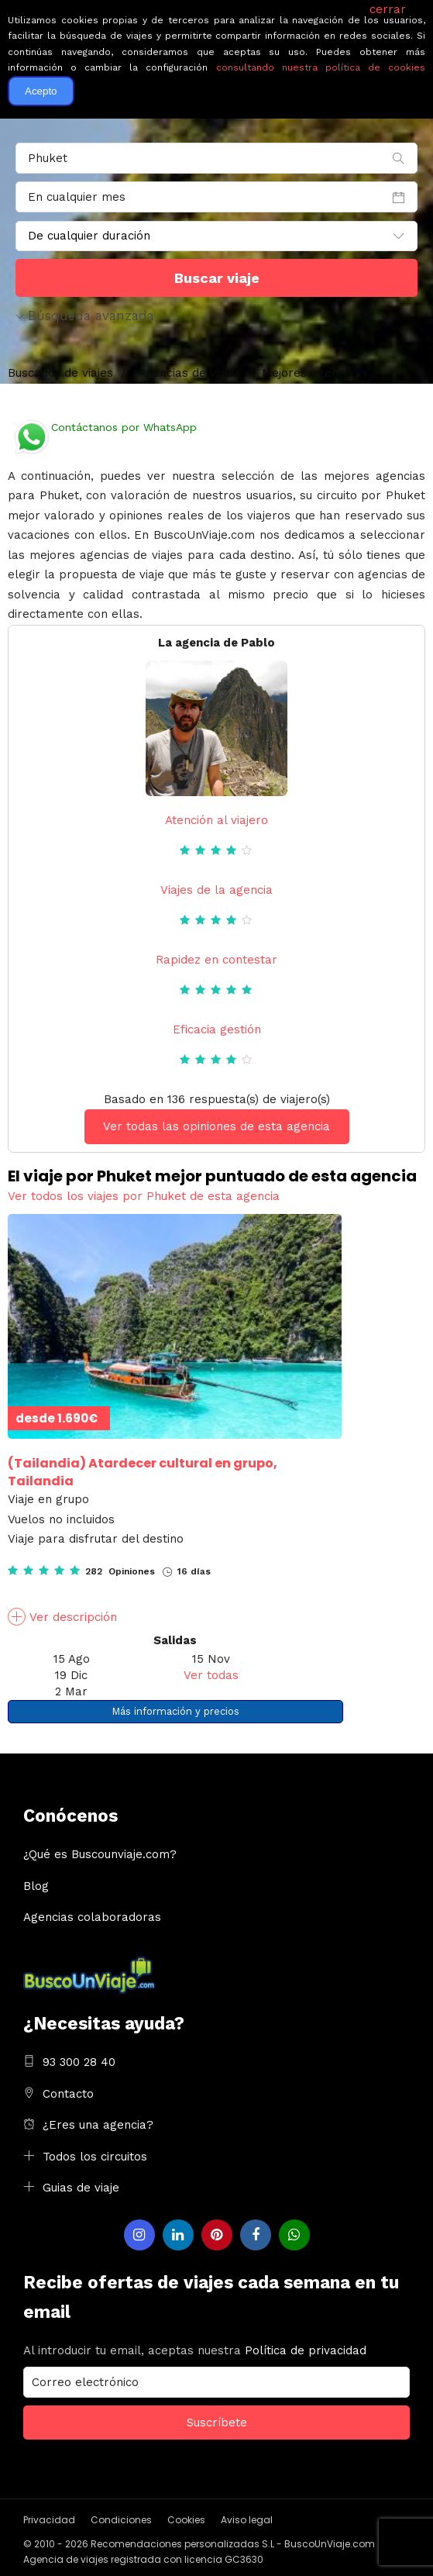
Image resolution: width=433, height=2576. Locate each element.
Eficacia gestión (217, 1029)
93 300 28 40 (79, 2062)
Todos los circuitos (95, 2157)
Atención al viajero (216, 820)
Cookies (186, 2519)
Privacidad (49, 2519)
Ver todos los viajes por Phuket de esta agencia (144, 1196)
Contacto (68, 2094)
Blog (36, 1886)
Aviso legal (247, 2519)
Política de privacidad (305, 2350)
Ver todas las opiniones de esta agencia (216, 1126)
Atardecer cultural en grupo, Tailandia (142, 1471)
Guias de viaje (81, 2188)
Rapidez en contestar (216, 960)
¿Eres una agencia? (98, 2125)
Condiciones (121, 2519)
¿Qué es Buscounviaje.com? (100, 1854)
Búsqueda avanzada (84, 315)
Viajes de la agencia (216, 890)
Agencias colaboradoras (92, 1917)
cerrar (387, 9)
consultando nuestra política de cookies (320, 67)
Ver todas (211, 1675)
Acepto (41, 91)
